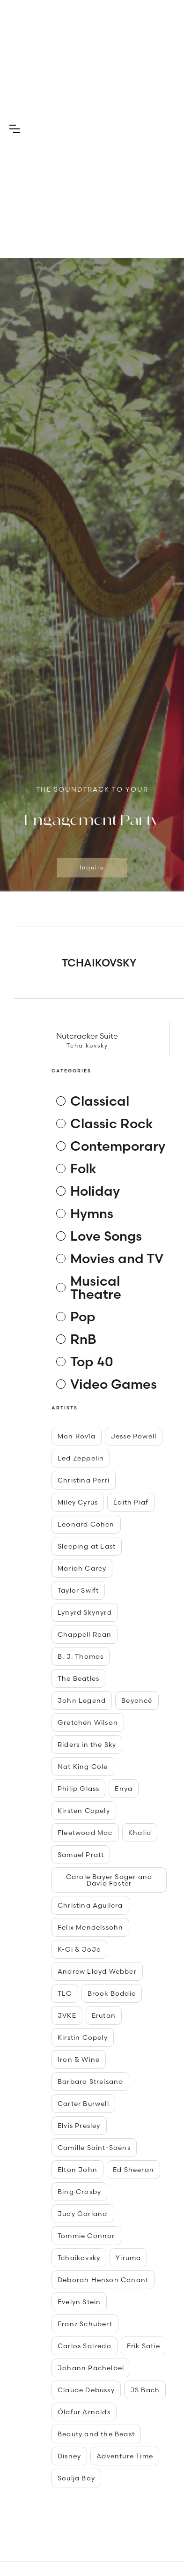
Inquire (92, 867)
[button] (14, 129)
